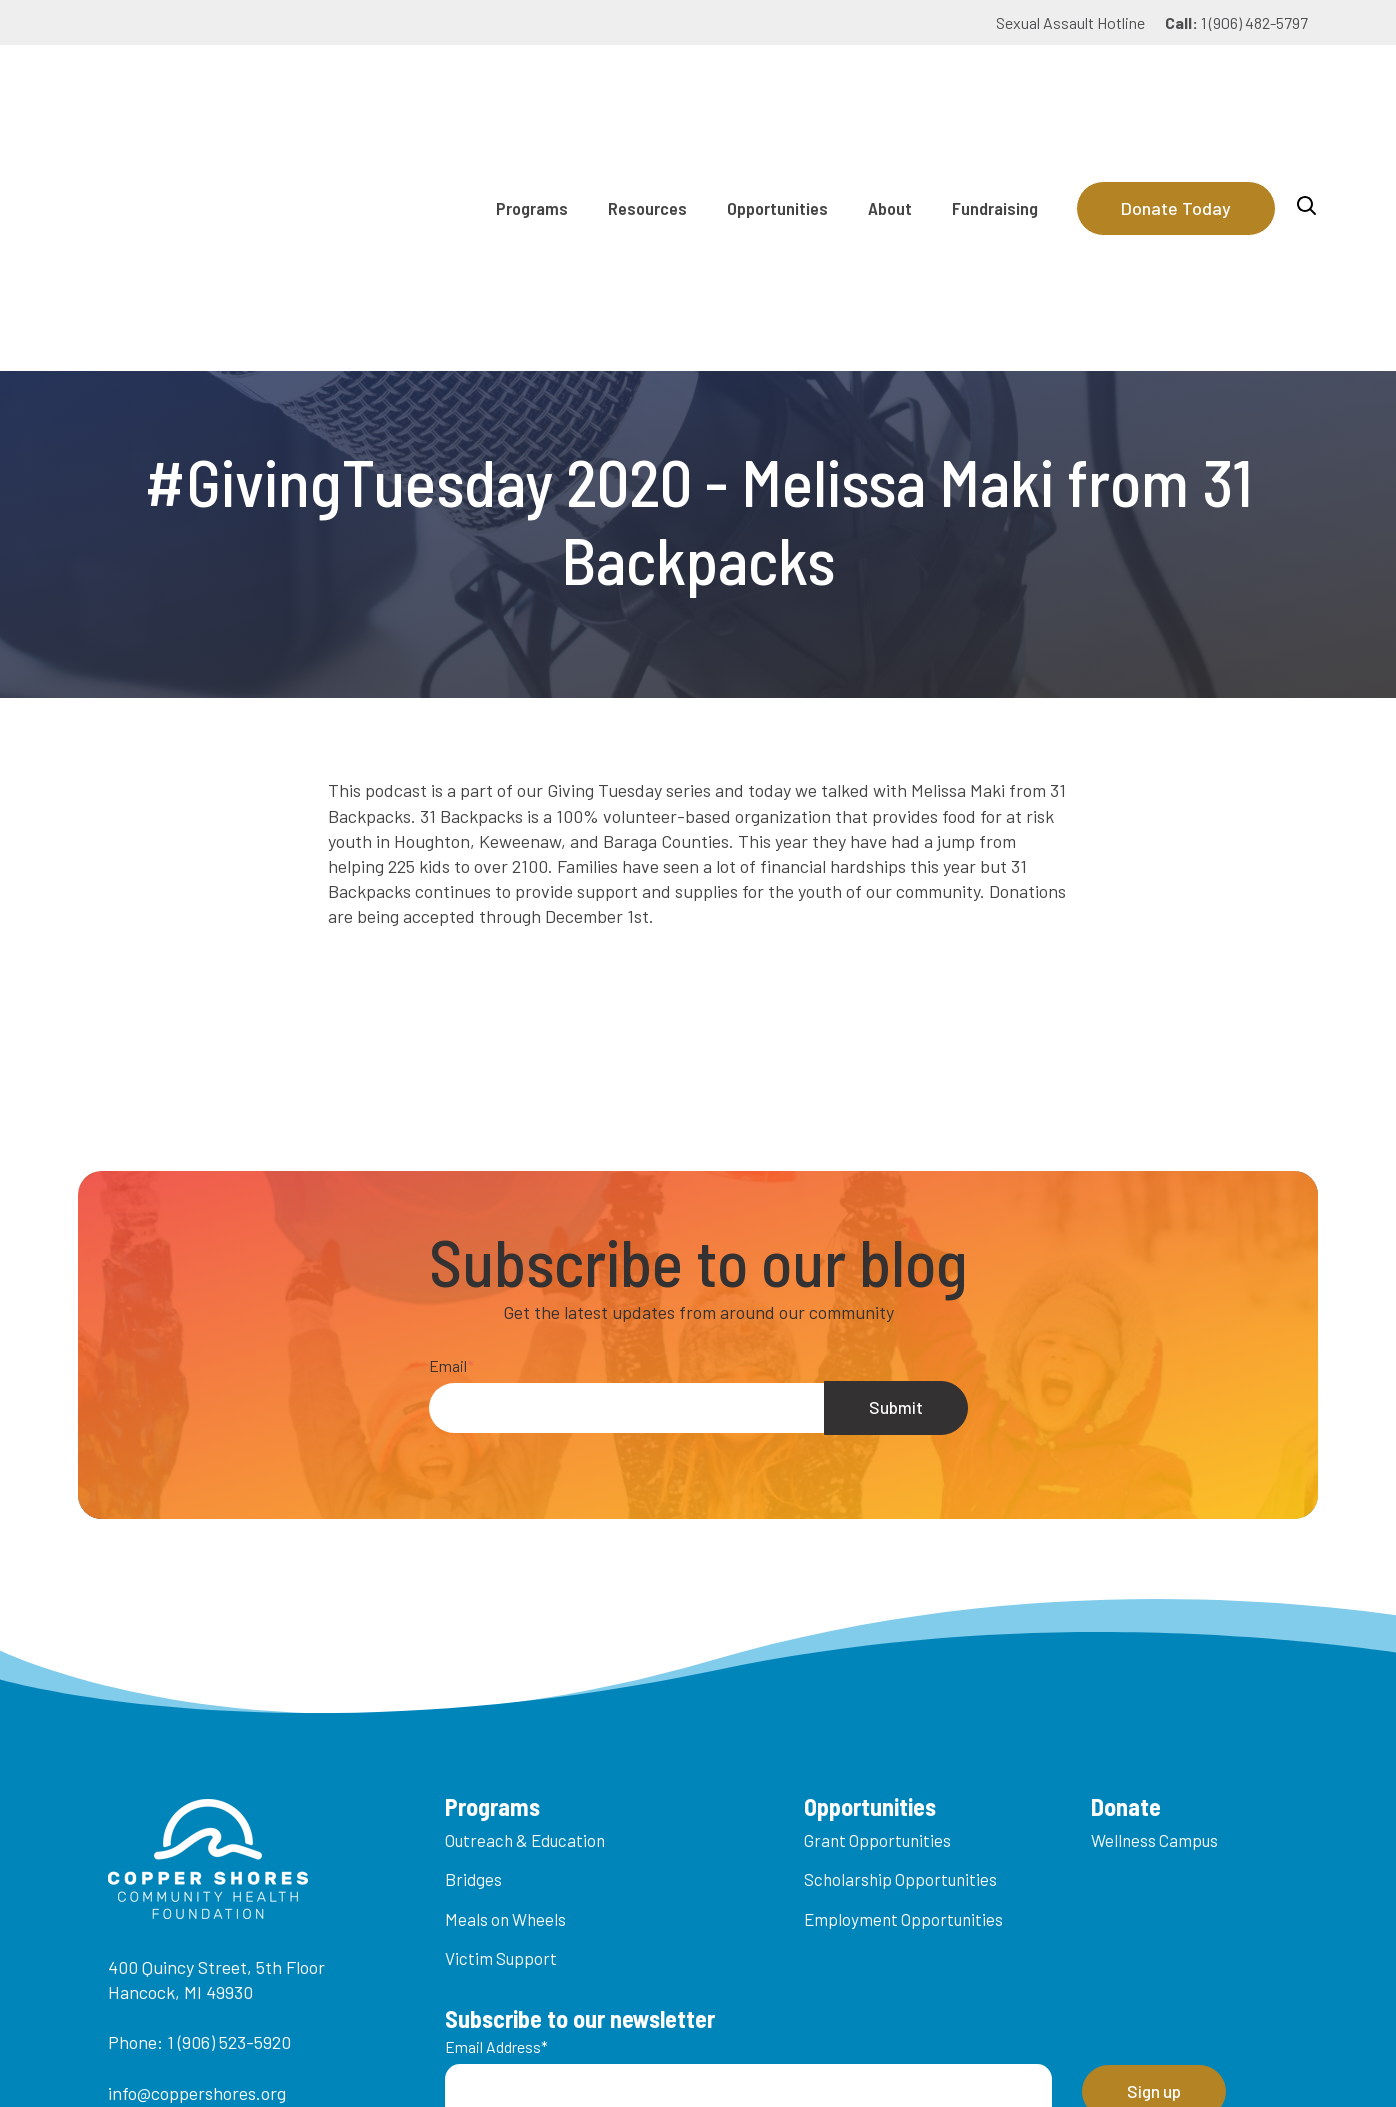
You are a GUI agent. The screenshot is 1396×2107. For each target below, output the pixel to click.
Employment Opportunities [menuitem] (903, 1698)
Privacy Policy (951, 2058)
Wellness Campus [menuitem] (1154, 1619)
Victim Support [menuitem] (501, 1737)
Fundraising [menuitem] (995, 97)
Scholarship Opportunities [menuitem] (900, 1658)
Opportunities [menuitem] (777, 97)
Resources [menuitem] (647, 97)
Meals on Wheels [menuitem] (505, 1698)
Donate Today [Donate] (1176, 97)
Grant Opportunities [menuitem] (877, 1619)
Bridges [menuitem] (473, 1658)
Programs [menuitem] (532, 97)
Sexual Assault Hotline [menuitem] (1070, 22)
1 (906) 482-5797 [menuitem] (1236, 22)
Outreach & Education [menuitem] (525, 1619)
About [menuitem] (890, 97)
